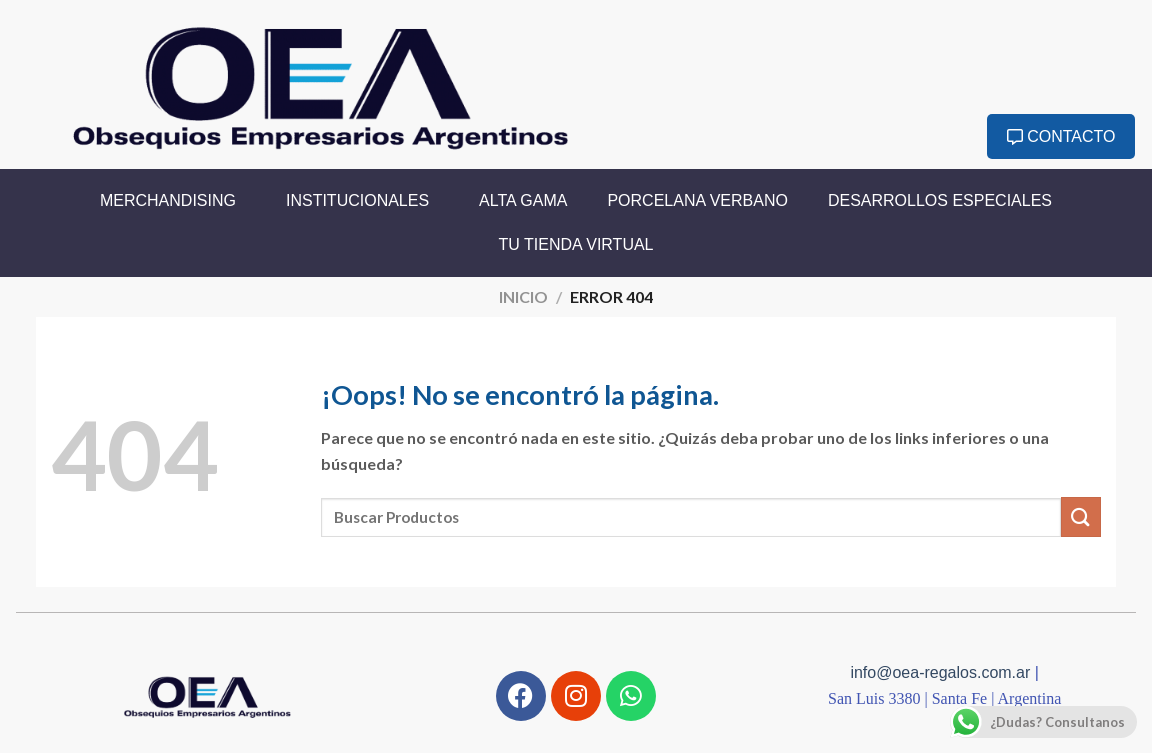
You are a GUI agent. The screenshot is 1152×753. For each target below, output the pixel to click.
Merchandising (173, 201)
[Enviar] (1081, 516)
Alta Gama (523, 200)
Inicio (523, 296)
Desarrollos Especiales (940, 200)
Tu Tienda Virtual (576, 244)
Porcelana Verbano (697, 200)
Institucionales (362, 201)
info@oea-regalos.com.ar (942, 672)
